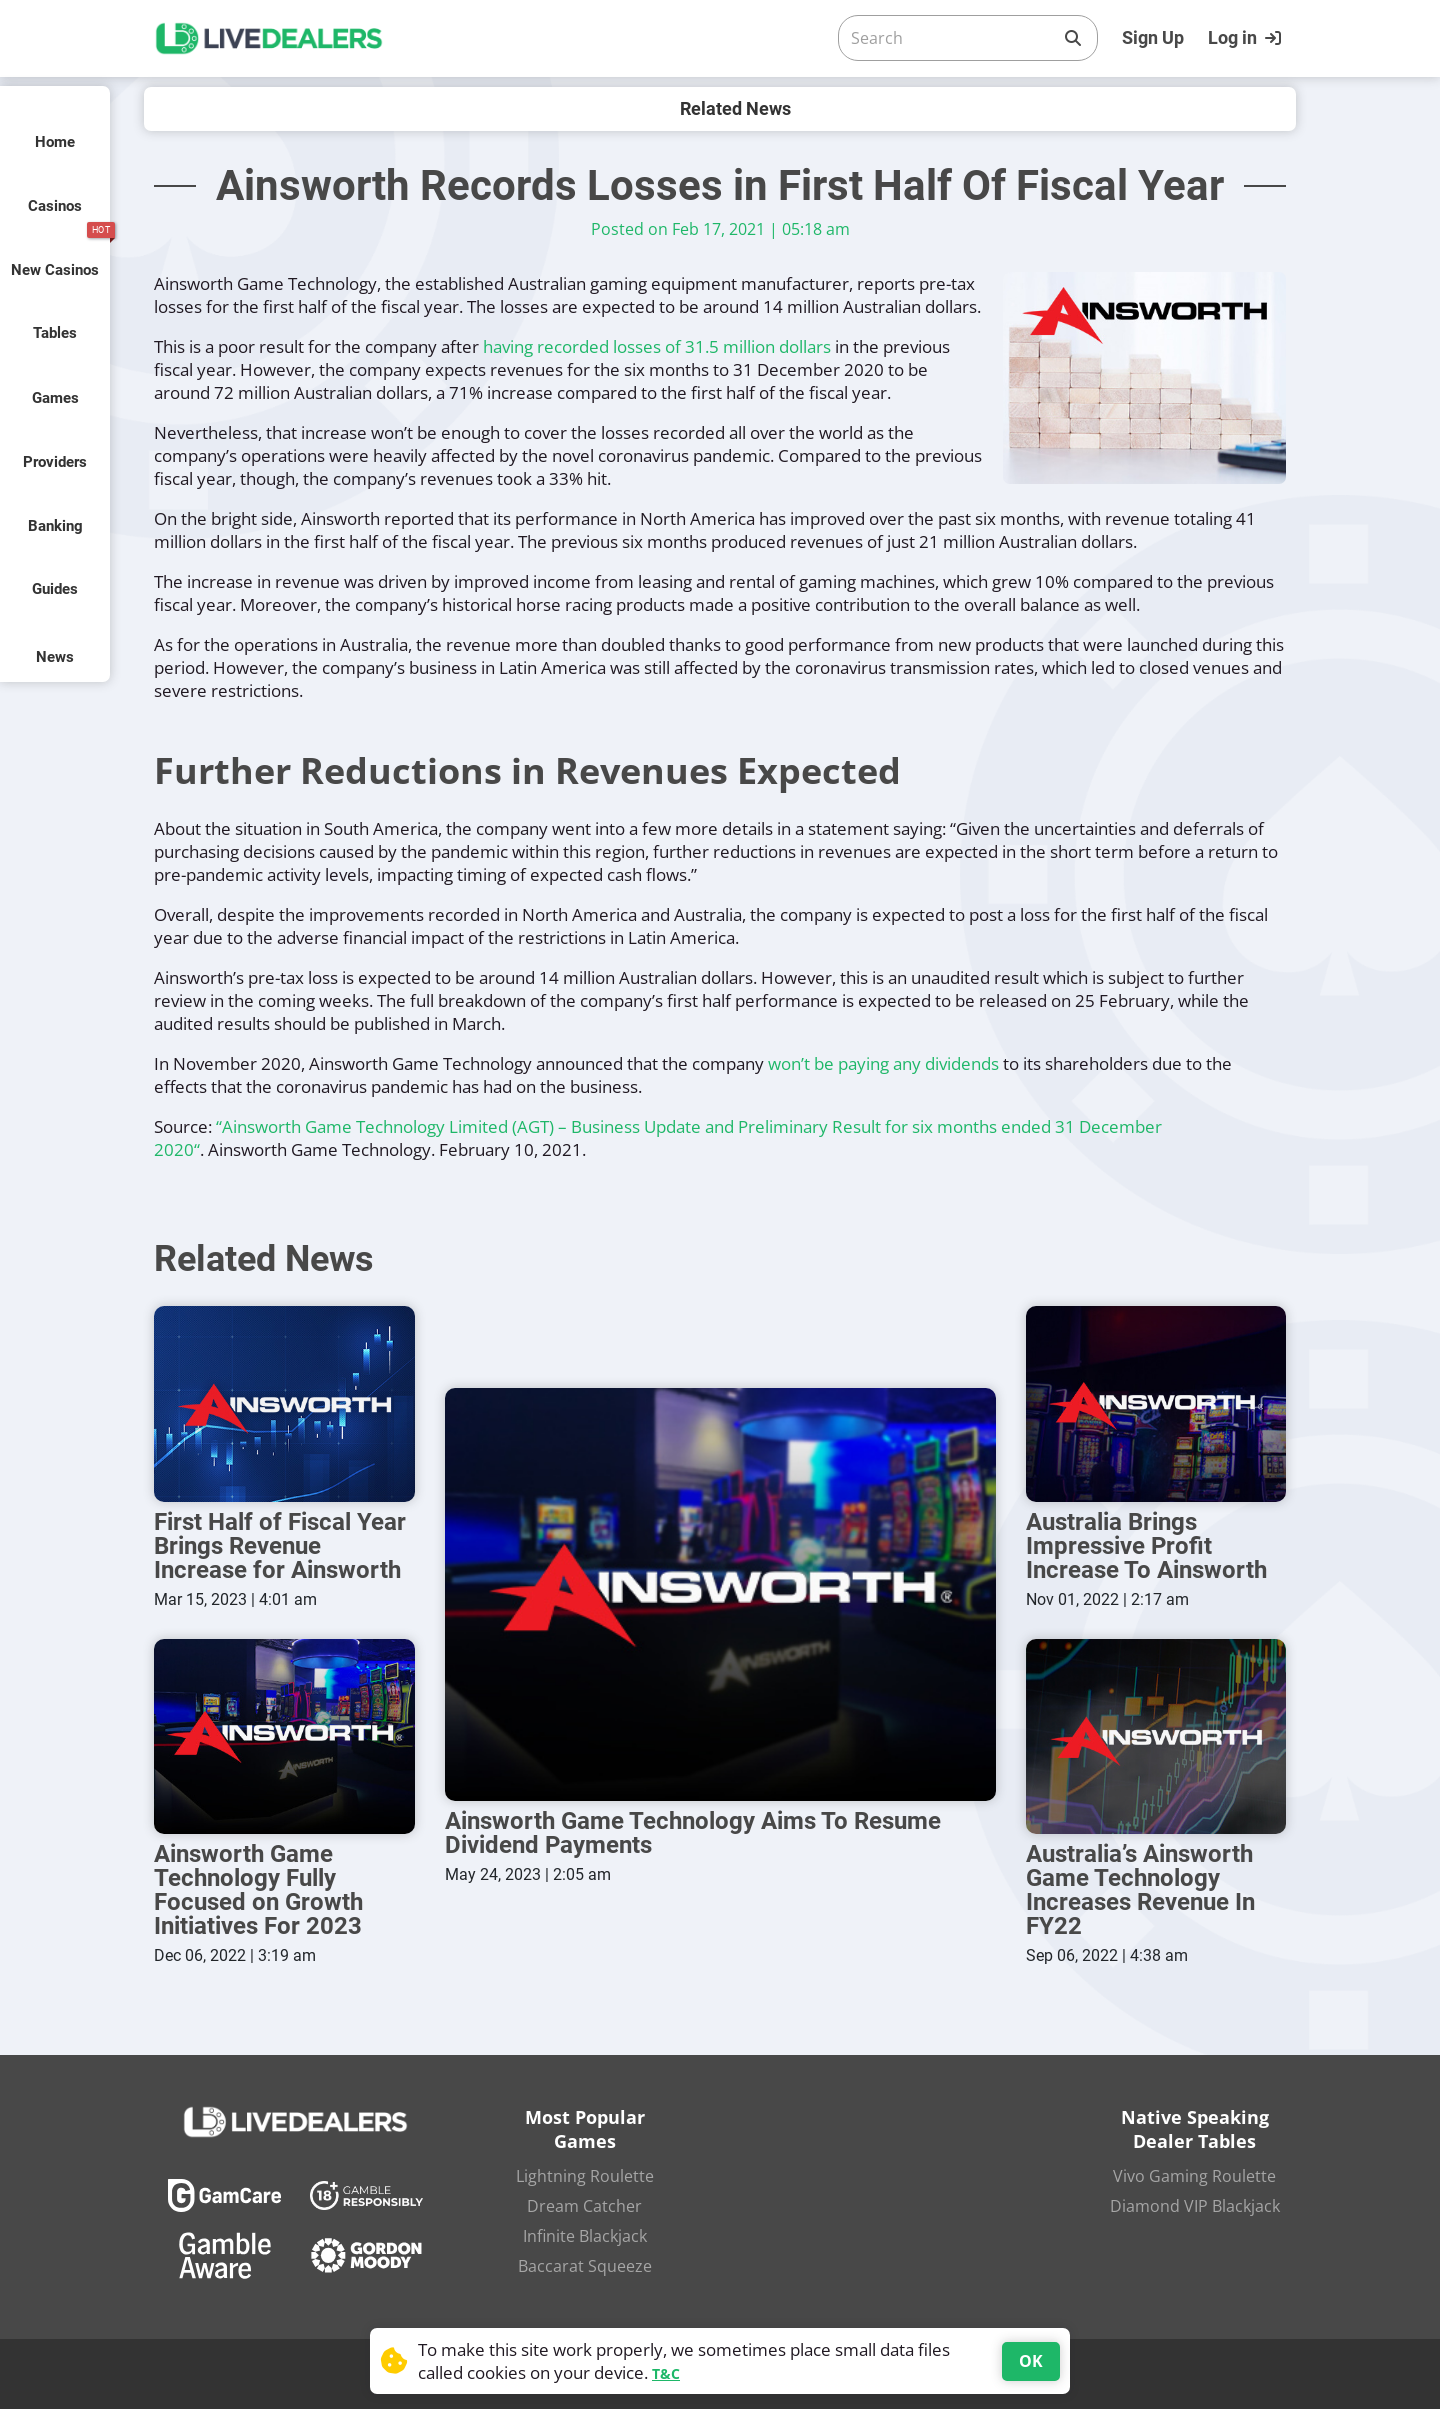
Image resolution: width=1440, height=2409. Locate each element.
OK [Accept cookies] (1031, 2361)
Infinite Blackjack (585, 2236)
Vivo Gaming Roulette (1194, 2176)
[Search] (952, 38)
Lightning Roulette (585, 2176)
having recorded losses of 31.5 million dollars (657, 346)
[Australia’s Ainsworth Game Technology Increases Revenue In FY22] (1156, 1736)
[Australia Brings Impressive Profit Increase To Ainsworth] (1156, 1403)
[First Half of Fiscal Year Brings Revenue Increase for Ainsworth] (284, 1403)
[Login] (1247, 38)
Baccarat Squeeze (585, 2266)
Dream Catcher (584, 2206)
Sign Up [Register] (1153, 37)
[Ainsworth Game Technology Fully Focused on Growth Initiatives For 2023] (284, 1736)
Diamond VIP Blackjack (1195, 2206)
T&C (666, 2373)
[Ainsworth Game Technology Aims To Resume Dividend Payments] (720, 1594)
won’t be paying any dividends (883, 1063)
